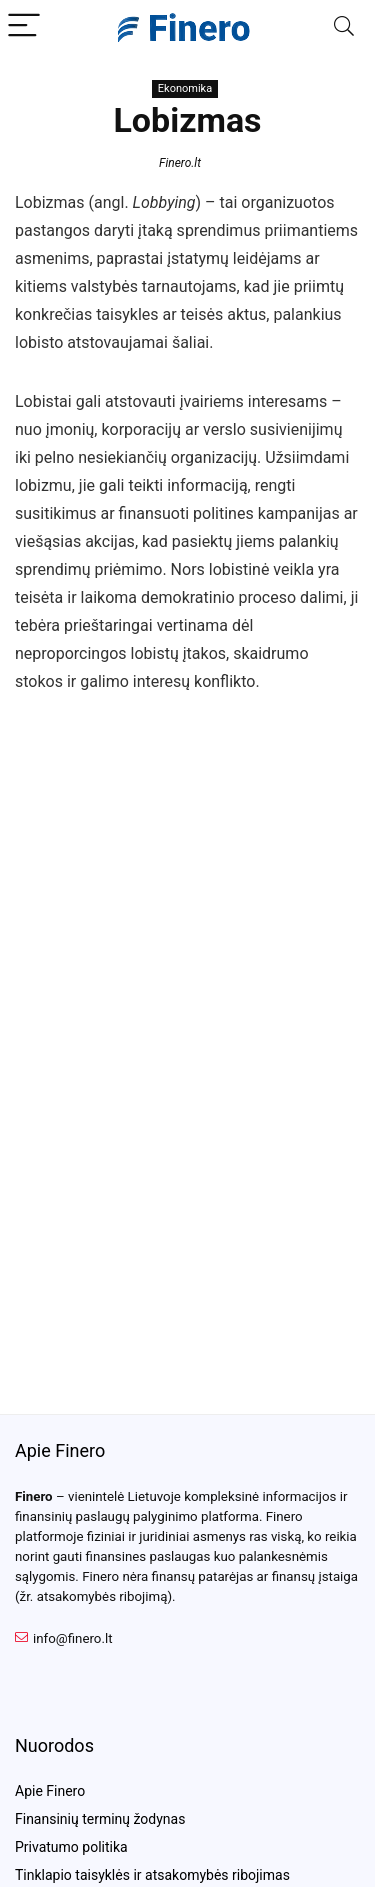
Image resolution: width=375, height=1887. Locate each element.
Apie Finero (50, 1791)
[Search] (344, 26)
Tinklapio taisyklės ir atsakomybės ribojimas (152, 1875)
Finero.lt (180, 163)
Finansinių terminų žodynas (100, 1819)
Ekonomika (185, 88)
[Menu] (24, 26)
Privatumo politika (71, 1847)
